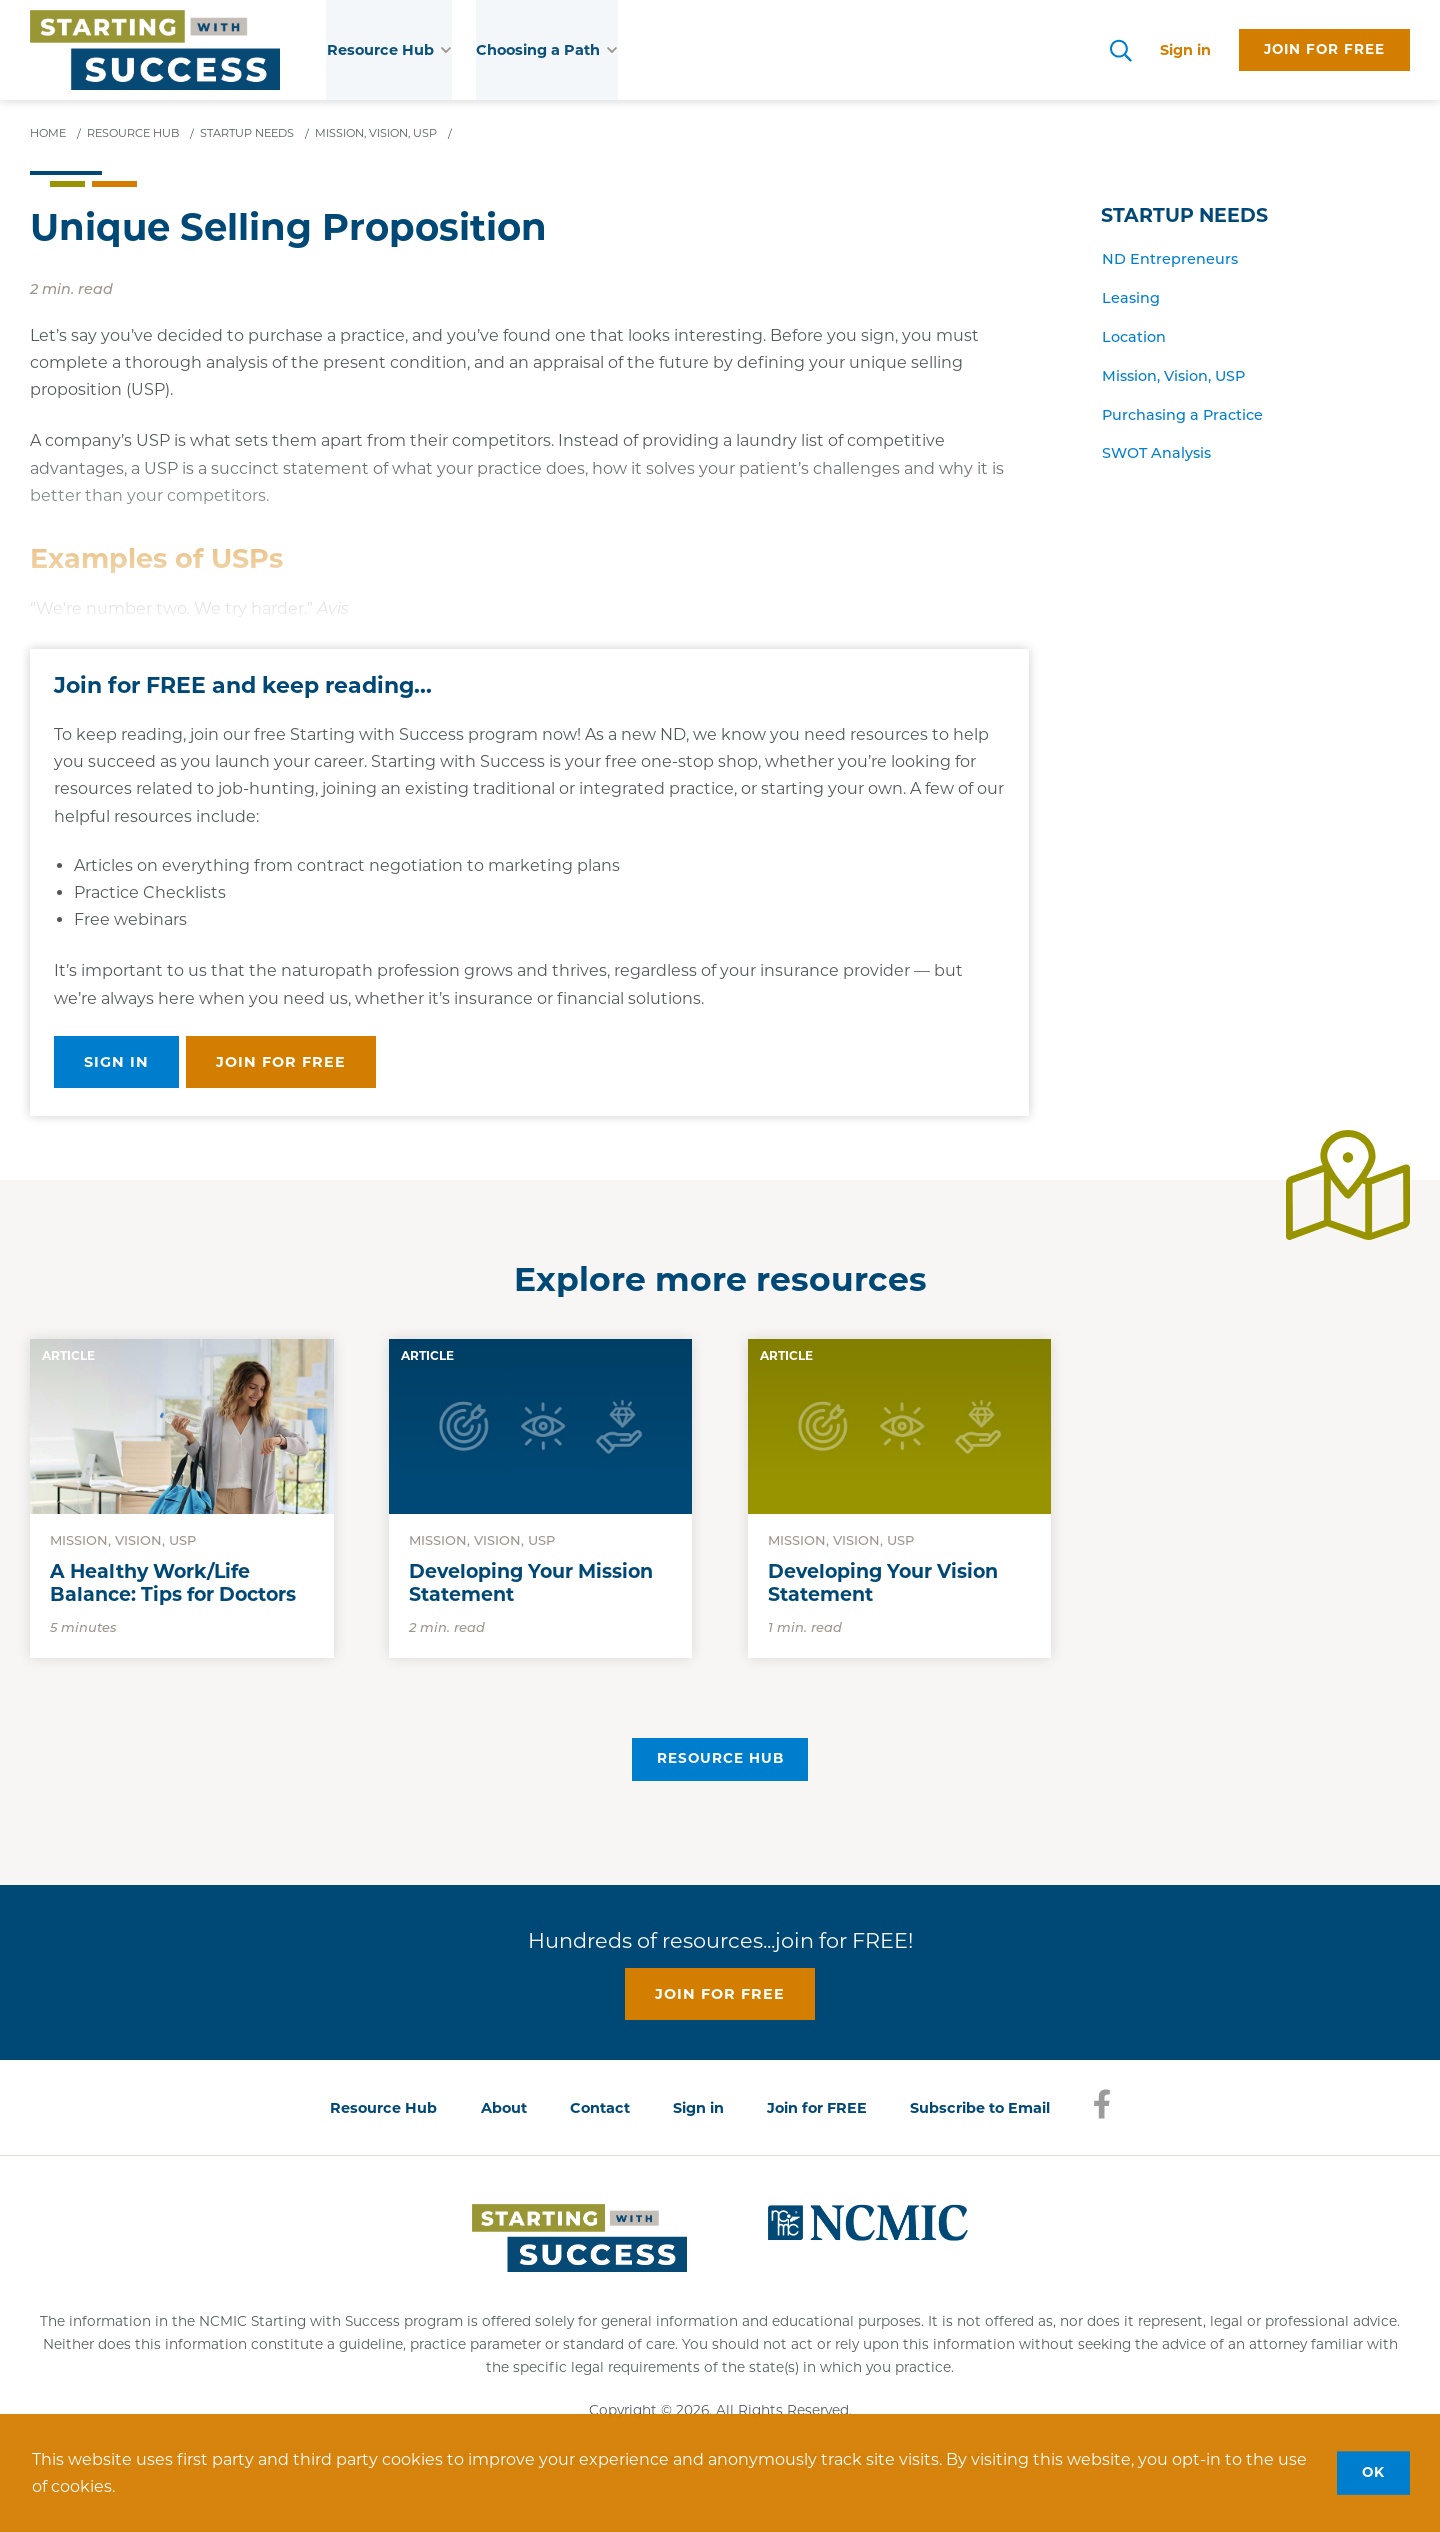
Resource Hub (720, 1758)
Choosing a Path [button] (546, 50)
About (504, 2108)
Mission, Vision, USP (1173, 376)
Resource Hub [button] (390, 50)
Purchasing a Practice (1182, 415)
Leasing (1131, 299)
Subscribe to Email (980, 2108)
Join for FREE (817, 2108)
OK (1373, 2472)
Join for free (1324, 49)
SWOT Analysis (1156, 454)
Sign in (1185, 50)
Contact (600, 2108)
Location (1134, 338)
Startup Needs (1184, 215)
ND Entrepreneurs (1170, 260)
